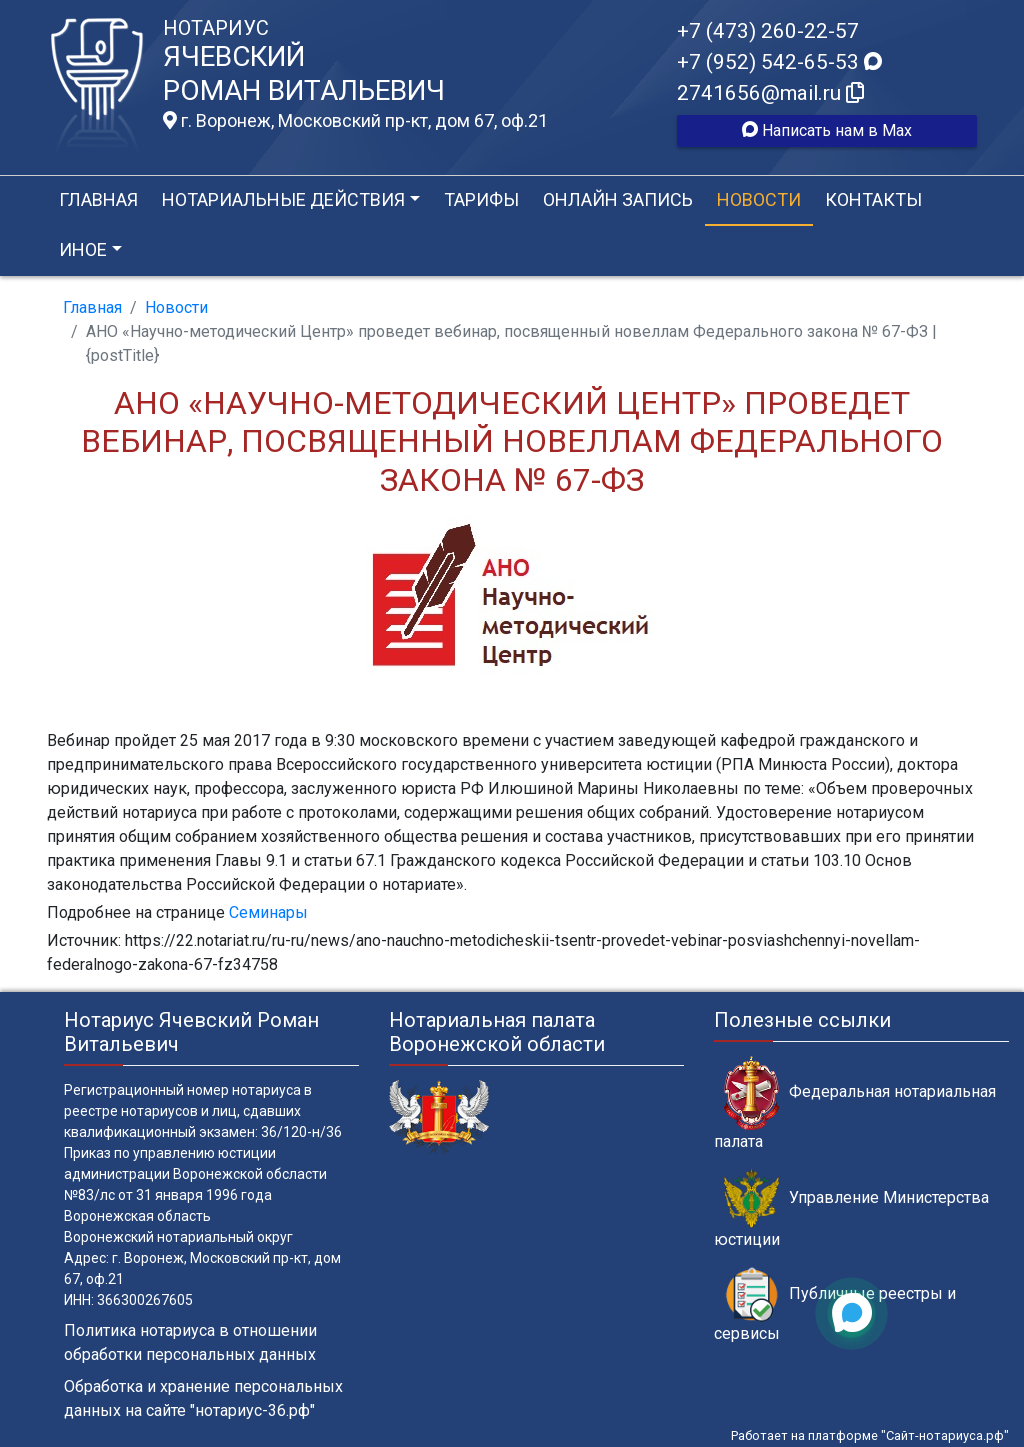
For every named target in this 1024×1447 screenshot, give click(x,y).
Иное (83, 249)
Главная (98, 199)
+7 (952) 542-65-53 (779, 62)
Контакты (873, 199)
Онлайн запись (618, 199)
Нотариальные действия (283, 199)
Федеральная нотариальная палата (855, 1103)
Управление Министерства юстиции (851, 1209)
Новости (759, 199)
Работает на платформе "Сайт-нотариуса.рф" (870, 1435)
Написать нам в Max (827, 130)
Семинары (268, 912)
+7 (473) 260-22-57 (768, 31)
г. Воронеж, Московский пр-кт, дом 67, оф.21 (355, 121)
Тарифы (481, 199)
